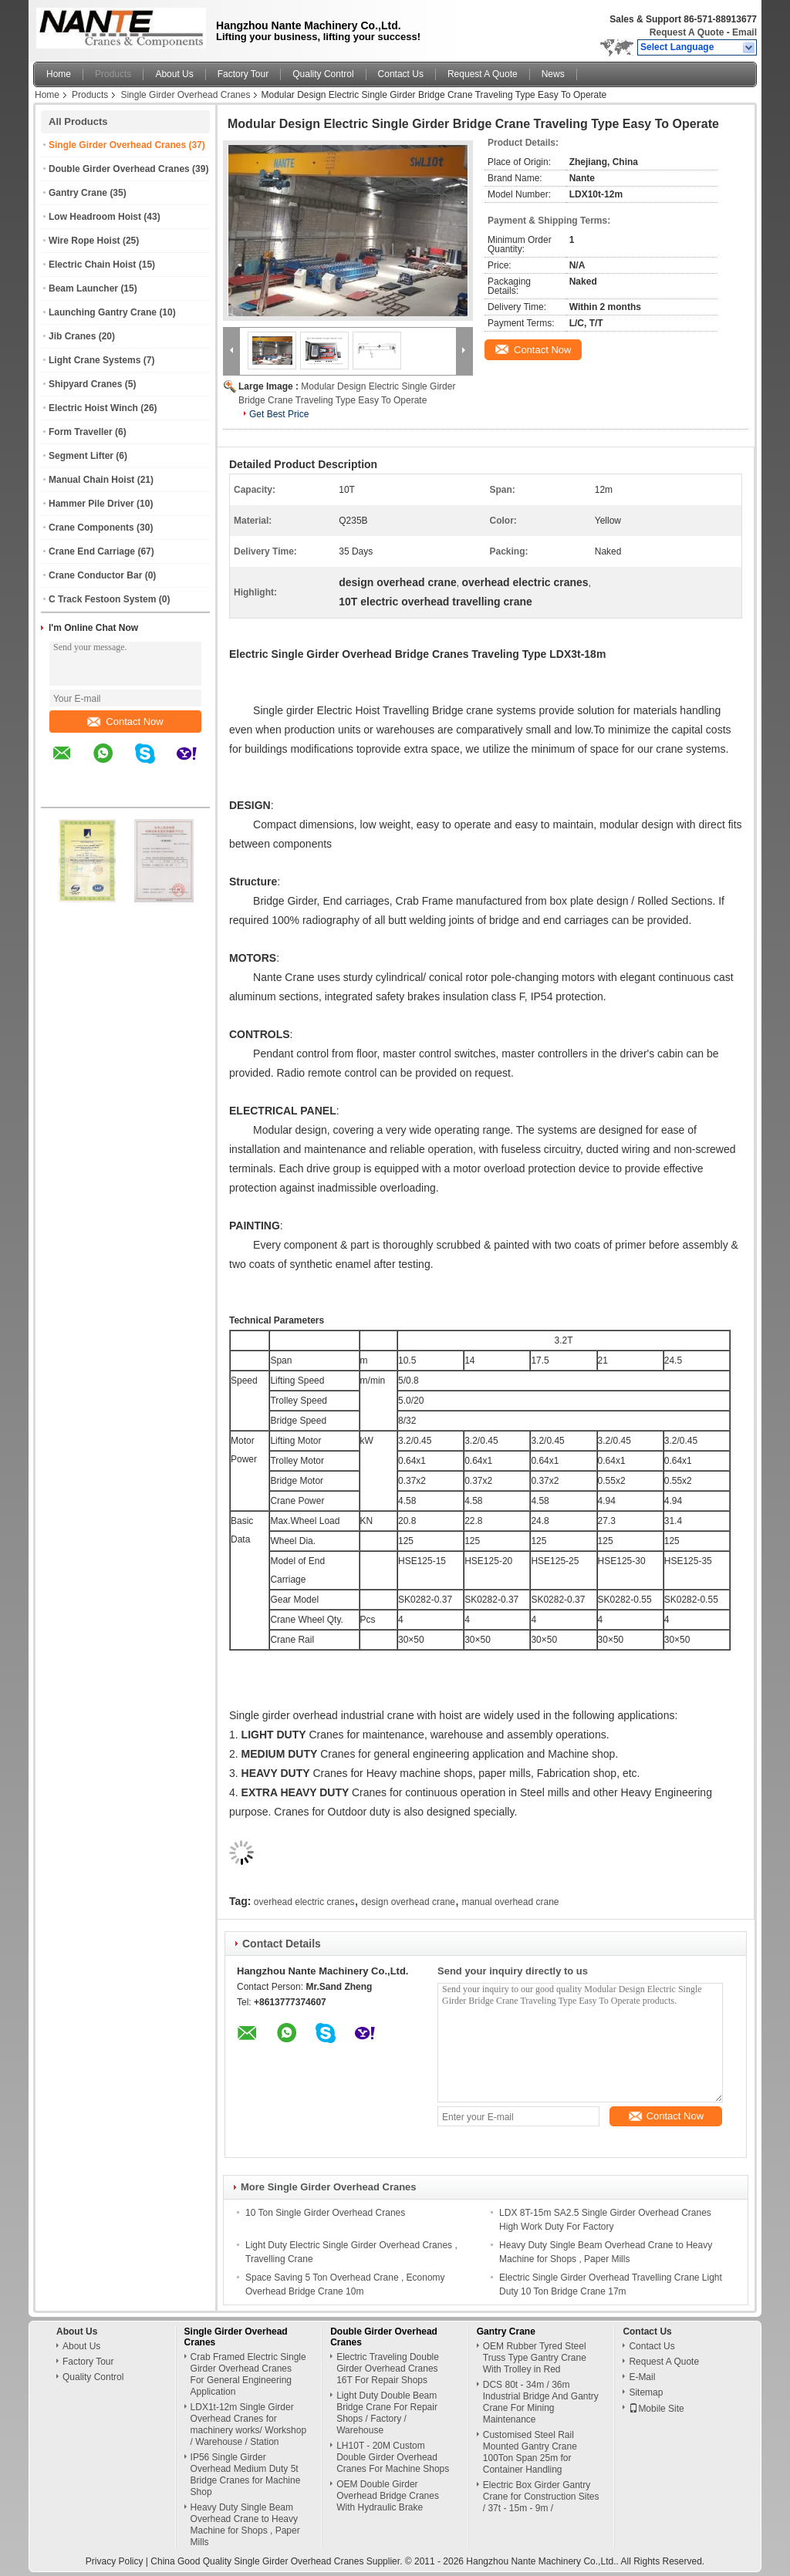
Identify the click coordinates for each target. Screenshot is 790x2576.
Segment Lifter (81, 455)
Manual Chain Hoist (91, 479)
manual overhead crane (510, 1902)
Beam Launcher (83, 288)
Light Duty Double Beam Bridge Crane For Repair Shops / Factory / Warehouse (386, 2413)
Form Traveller (81, 432)
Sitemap (646, 2392)
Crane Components (91, 527)
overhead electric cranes (304, 1902)
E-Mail (642, 2377)
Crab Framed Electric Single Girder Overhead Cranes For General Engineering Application (248, 2374)
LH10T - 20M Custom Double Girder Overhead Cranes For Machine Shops (392, 2457)
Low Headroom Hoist (95, 216)
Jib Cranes (72, 336)
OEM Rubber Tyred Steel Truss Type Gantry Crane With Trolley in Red (534, 2358)
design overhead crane (408, 1902)
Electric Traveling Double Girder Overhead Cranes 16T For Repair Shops (387, 2368)
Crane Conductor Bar (95, 575)
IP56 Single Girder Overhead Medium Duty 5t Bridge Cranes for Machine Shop (246, 2474)
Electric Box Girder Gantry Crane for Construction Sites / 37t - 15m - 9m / (541, 2497)
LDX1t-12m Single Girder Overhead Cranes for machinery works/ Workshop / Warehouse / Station (249, 2424)
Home (58, 74)
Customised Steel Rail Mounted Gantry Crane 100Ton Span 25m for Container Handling (530, 2452)
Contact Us (401, 74)
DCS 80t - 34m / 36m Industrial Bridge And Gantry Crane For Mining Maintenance (541, 2402)
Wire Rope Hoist (84, 240)
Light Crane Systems (94, 360)
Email (744, 32)
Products (113, 74)
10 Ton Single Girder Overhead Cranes (325, 2212)
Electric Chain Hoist (92, 264)
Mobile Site (656, 2408)
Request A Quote (687, 32)
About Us (174, 74)
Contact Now (125, 721)
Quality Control (322, 74)
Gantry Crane (78, 192)
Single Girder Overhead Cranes (185, 94)
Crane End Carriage (92, 551)
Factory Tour (243, 74)
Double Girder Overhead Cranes (119, 169)
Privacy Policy (114, 2561)
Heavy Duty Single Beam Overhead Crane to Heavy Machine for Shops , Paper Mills (245, 2524)
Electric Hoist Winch (93, 408)
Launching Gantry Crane (103, 312)
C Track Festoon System (102, 599)
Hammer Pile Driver (91, 503)
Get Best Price (279, 414)
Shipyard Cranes (85, 384)
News (553, 74)
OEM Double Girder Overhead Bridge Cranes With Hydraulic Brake (387, 2496)
